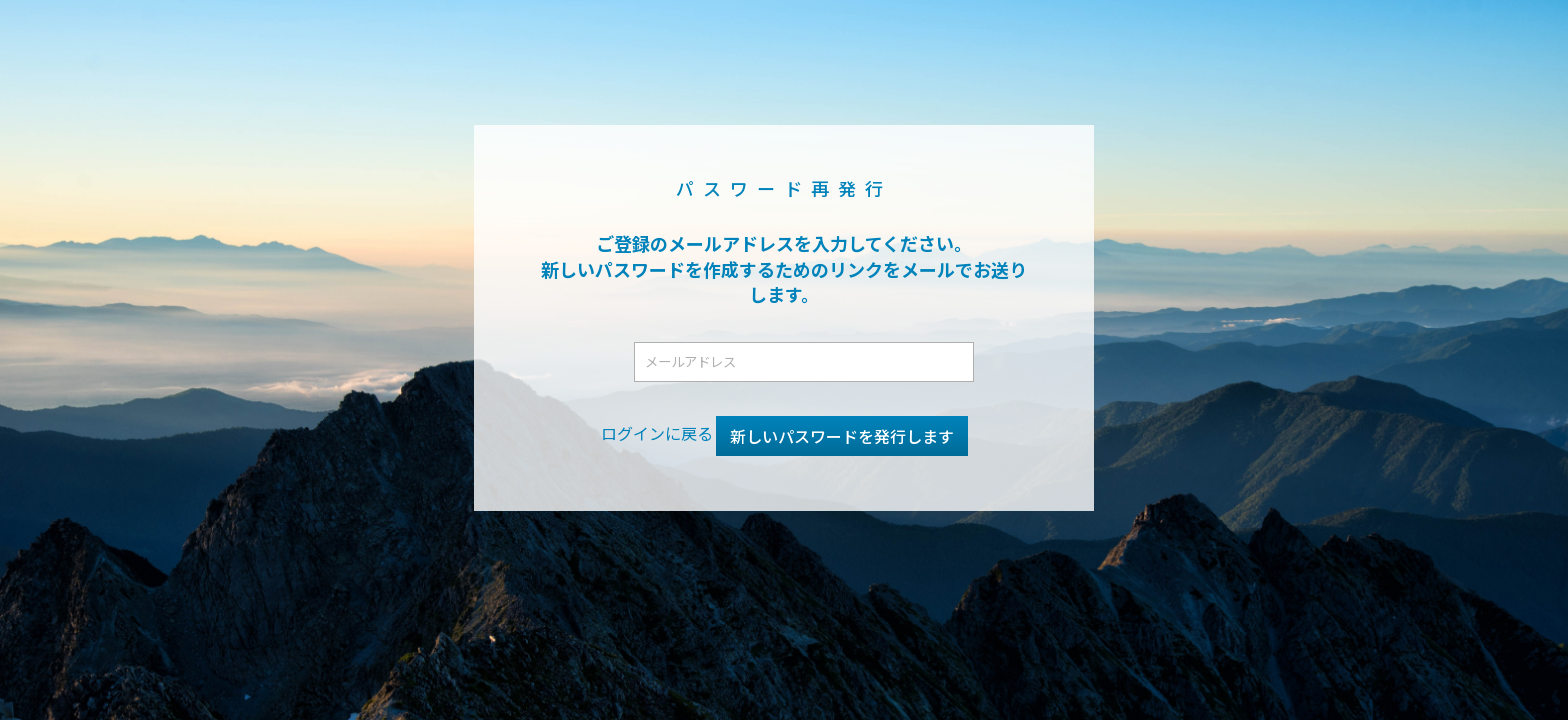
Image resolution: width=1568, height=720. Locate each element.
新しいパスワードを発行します (842, 436)
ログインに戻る (657, 433)
